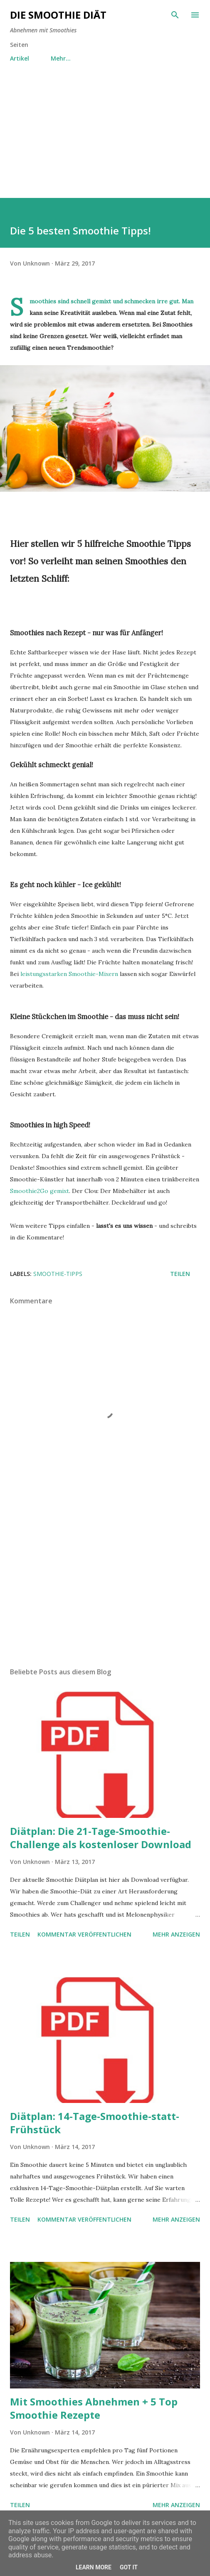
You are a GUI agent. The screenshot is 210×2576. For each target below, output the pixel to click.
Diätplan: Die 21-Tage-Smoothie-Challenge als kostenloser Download (100, 1837)
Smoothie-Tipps (57, 1274)
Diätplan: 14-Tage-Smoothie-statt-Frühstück (94, 2122)
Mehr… (61, 58)
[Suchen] (175, 15)
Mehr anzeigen (176, 1934)
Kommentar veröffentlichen (84, 1934)
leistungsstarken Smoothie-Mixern (69, 974)
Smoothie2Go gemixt (39, 1191)
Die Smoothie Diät (58, 15)
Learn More (93, 2567)
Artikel (19, 58)
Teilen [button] (180, 1274)
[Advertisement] (105, 140)
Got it (129, 2567)
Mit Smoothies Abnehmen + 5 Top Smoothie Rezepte (94, 2408)
